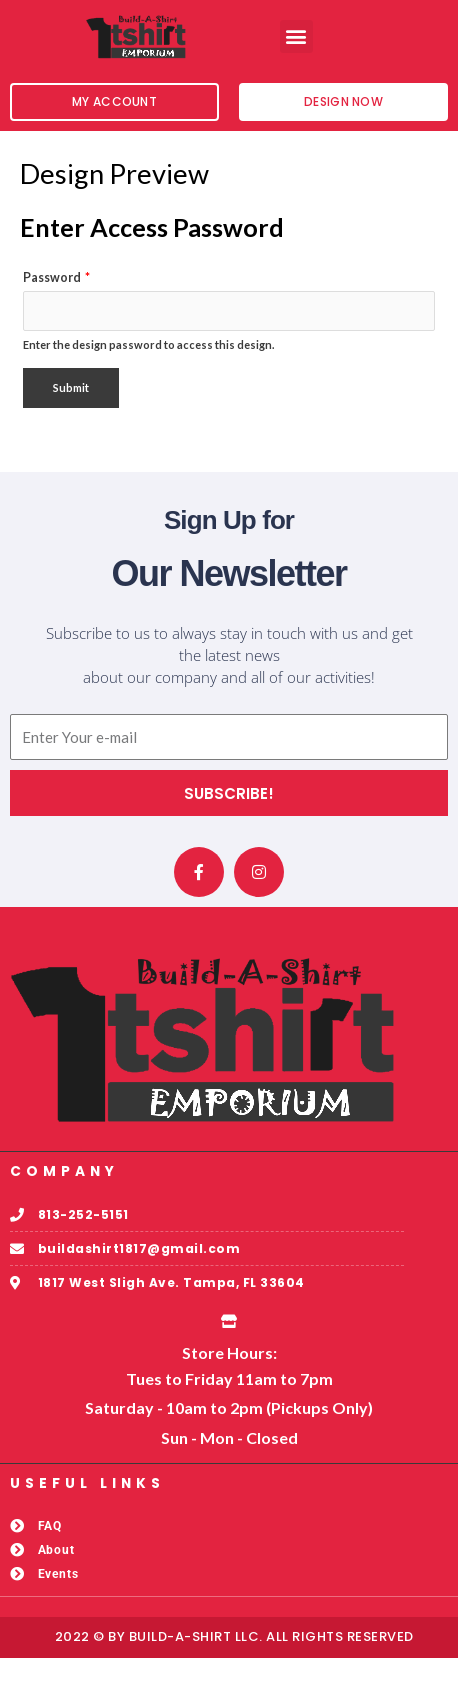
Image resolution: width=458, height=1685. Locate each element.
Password (56, 305)
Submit (71, 414)
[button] (296, 36)
